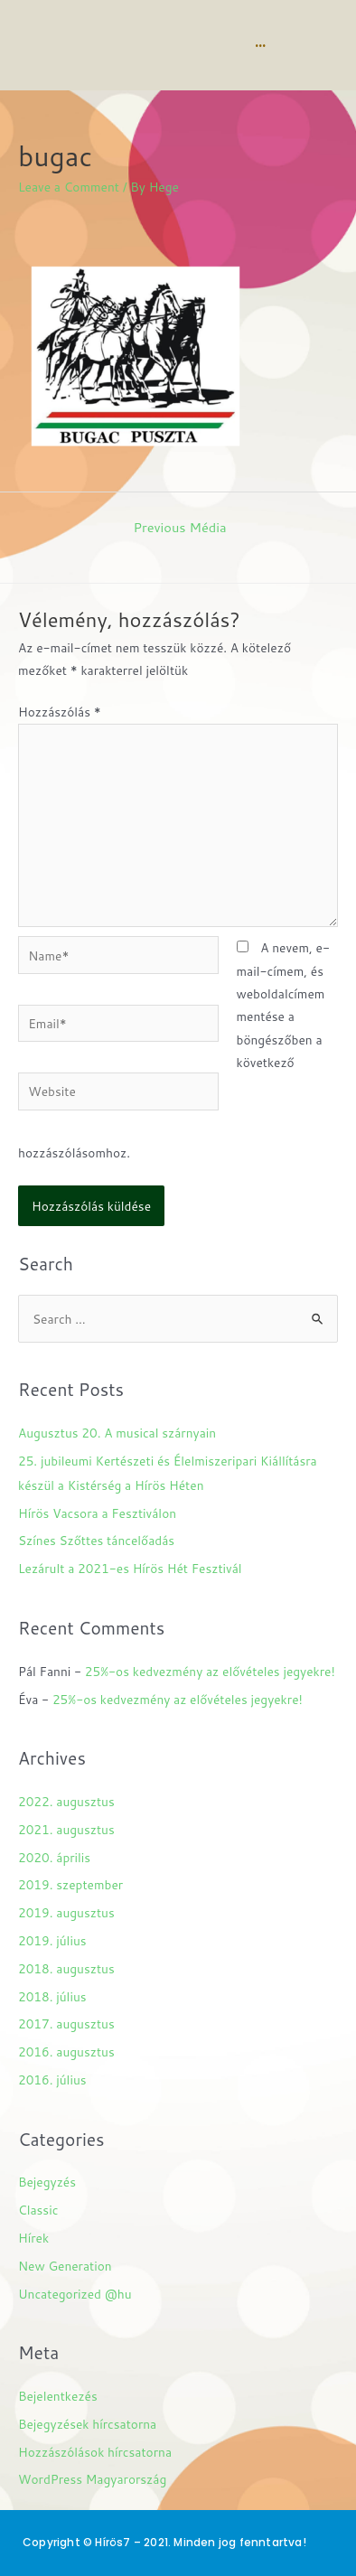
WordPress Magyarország (92, 2478)
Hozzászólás (59, 711)
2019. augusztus (66, 1912)
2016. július (52, 2079)
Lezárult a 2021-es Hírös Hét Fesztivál (130, 1568)
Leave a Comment (68, 186)
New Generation (65, 2265)
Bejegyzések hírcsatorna (87, 2423)
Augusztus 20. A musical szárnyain (117, 1432)
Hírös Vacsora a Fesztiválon (97, 1513)
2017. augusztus (66, 2023)
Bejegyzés (47, 2181)
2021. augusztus (66, 1829)
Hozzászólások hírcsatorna (95, 2451)
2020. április (54, 1857)
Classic (38, 2209)
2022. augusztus (66, 1801)
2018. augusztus (66, 1968)
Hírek (33, 2237)
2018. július (52, 1996)
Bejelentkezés (58, 2395)
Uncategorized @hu (75, 2293)
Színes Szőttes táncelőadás (96, 1540)
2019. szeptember (70, 1884)
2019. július (52, 1940)
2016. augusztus (66, 2051)
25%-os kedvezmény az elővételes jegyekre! (210, 1671)
